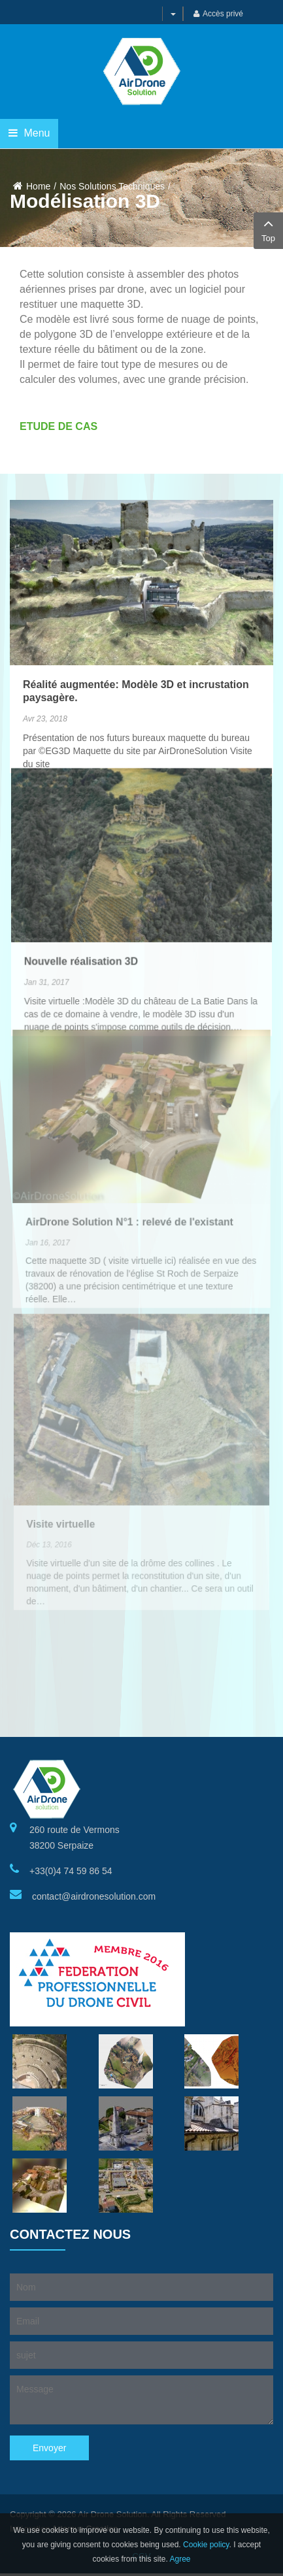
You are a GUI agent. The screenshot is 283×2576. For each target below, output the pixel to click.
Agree (180, 2559)
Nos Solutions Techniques (112, 186)
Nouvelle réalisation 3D (82, 893)
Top (268, 229)
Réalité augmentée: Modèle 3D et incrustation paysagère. (136, 649)
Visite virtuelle (61, 1482)
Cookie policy (206, 2544)
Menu (29, 133)
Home (38, 186)
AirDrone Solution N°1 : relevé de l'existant (129, 1165)
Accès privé (218, 13)
